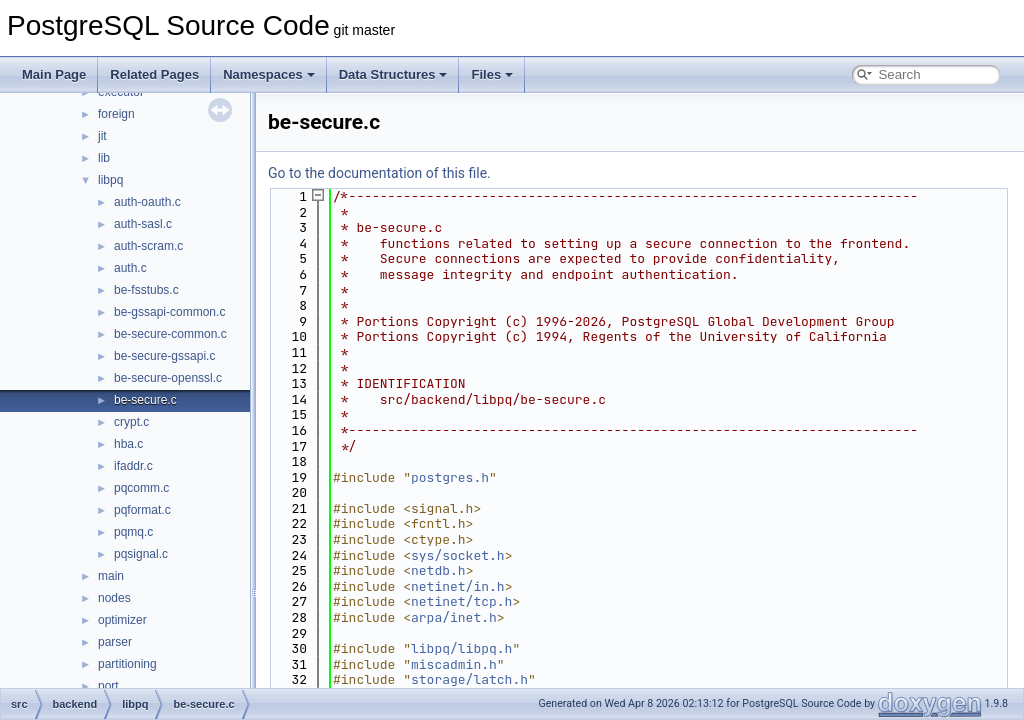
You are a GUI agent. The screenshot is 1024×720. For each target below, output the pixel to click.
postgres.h (450, 477)
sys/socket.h (458, 555)
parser (115, 642)
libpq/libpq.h (461, 648)
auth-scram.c (148, 246)
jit (102, 136)
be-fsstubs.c (146, 290)
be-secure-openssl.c (168, 378)
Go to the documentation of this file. (379, 173)
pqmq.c (133, 532)
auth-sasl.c (143, 224)
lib (104, 158)
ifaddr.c (133, 466)
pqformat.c (142, 510)
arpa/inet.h (454, 617)
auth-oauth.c (147, 202)
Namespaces (269, 74)
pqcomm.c (141, 488)
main (111, 576)
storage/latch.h (469, 679)
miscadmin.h (454, 664)
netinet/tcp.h (461, 601)
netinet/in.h (458, 586)
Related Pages (154, 74)
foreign (116, 114)
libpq (110, 180)
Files (492, 74)
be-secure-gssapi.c (164, 356)
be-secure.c (145, 400)
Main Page (54, 74)
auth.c (130, 268)
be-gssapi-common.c (169, 312)
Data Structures (393, 74)
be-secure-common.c (170, 334)
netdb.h (438, 570)
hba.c (128, 444)
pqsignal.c (141, 554)
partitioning (127, 664)
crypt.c (131, 422)
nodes (114, 598)
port (108, 686)
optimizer (122, 620)
